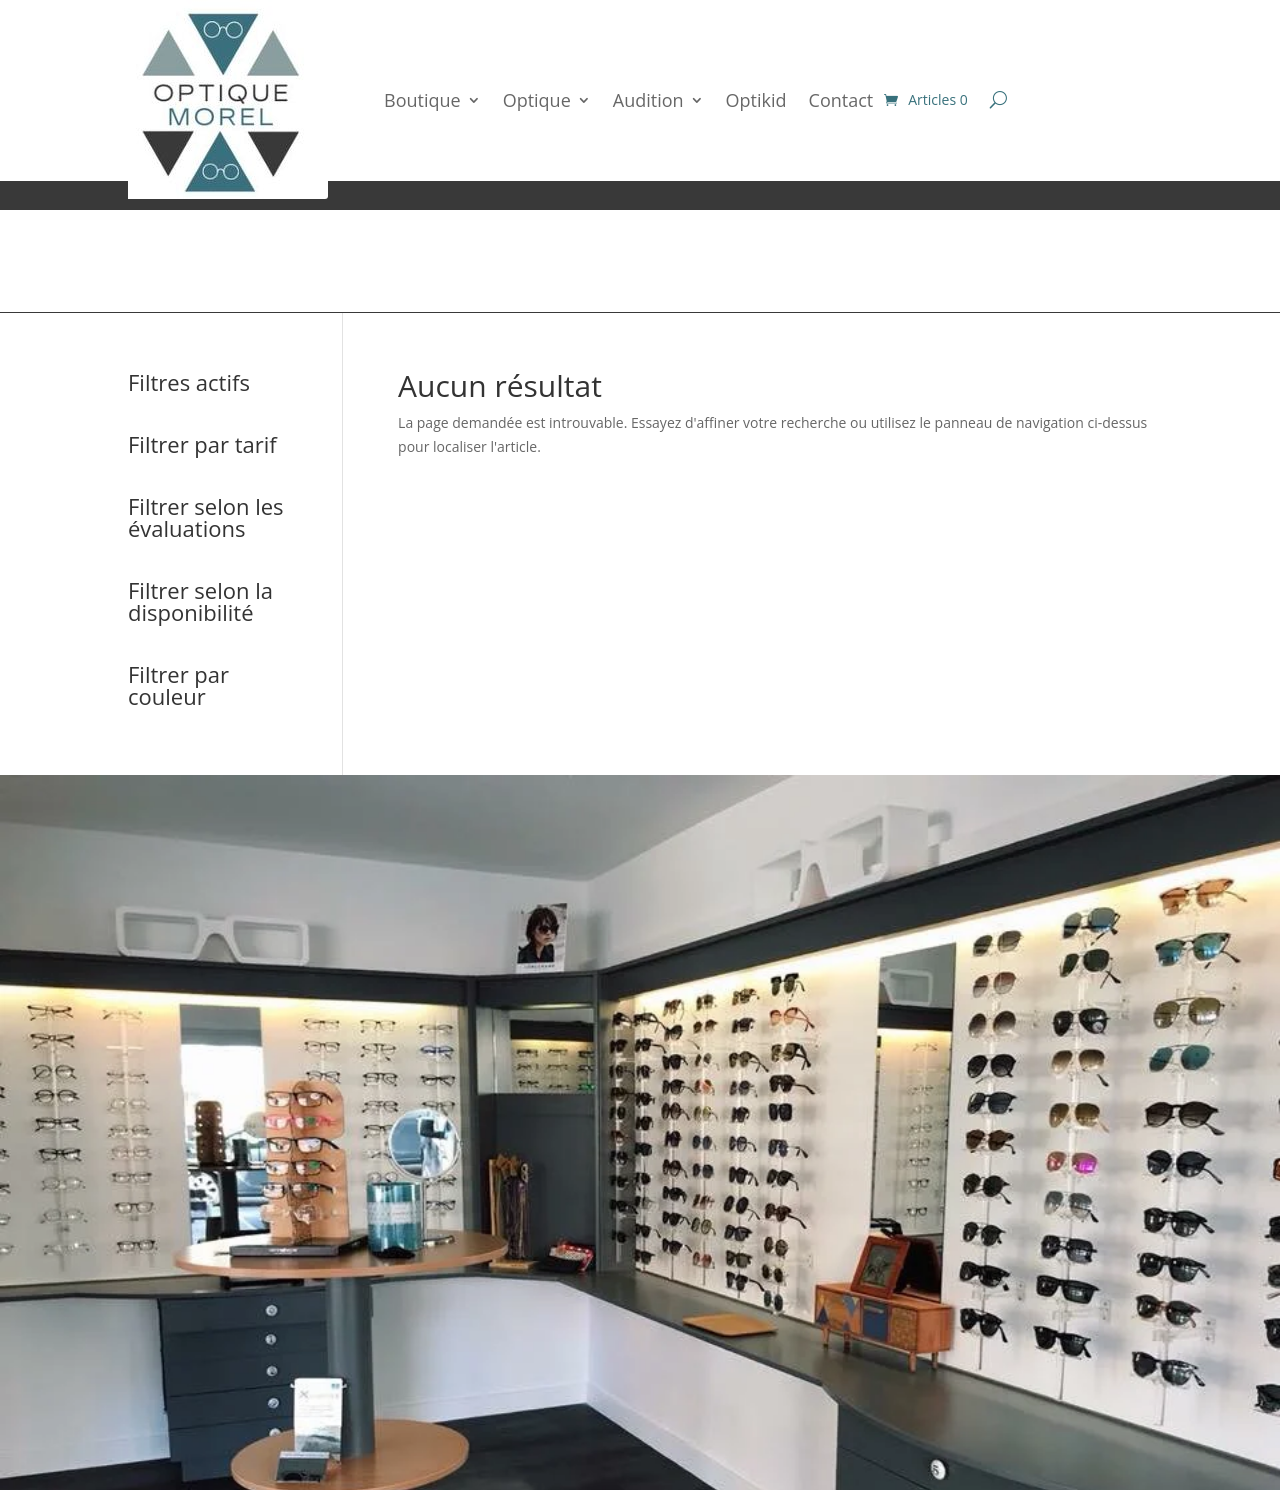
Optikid (756, 100)
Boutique (422, 100)
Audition (648, 100)
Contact (841, 100)
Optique (537, 100)
